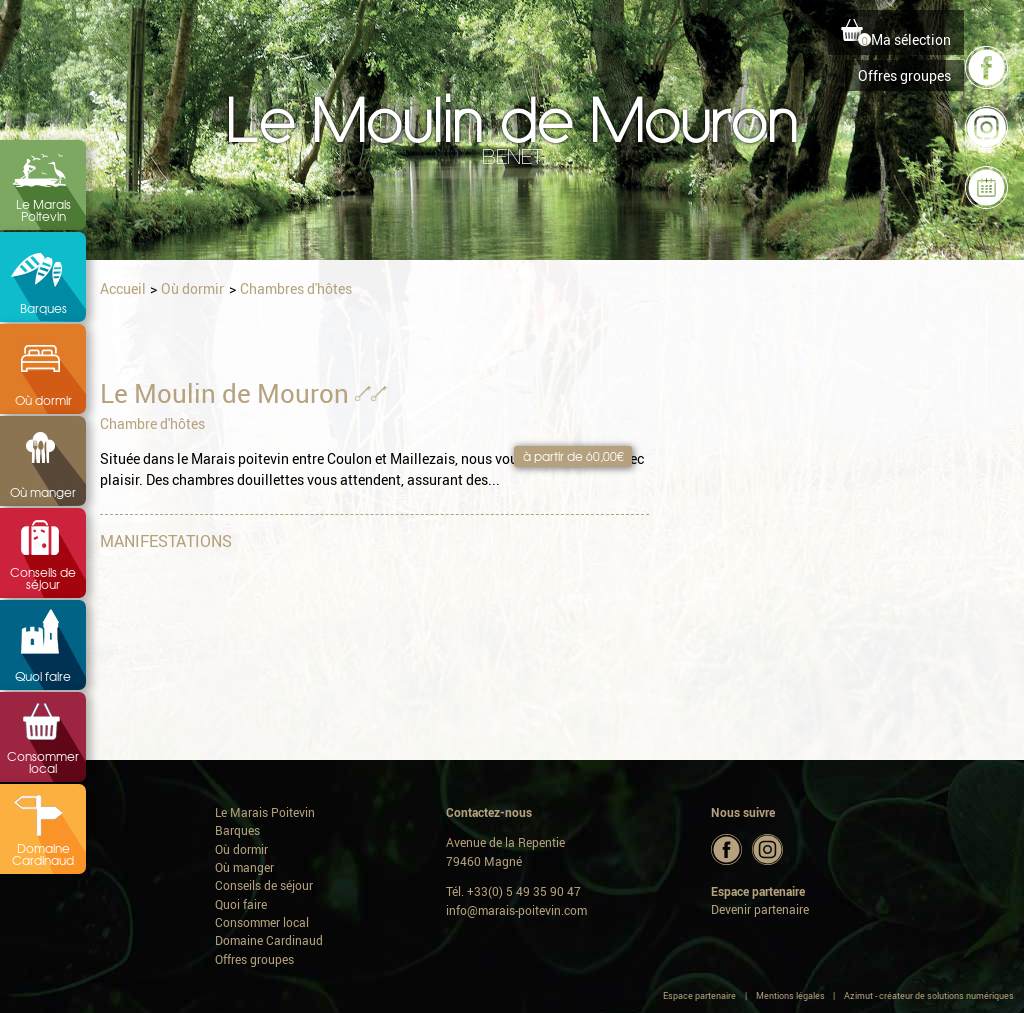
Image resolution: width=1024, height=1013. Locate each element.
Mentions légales (790, 996)
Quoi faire (43, 676)
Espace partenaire (699, 996)
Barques (43, 308)
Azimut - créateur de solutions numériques (929, 996)
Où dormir (43, 400)
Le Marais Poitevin (43, 210)
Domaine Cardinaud (43, 854)
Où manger (43, 492)
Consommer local (43, 762)
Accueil (123, 288)
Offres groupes (904, 75)
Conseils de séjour (43, 578)
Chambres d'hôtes (296, 288)
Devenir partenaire (760, 909)
